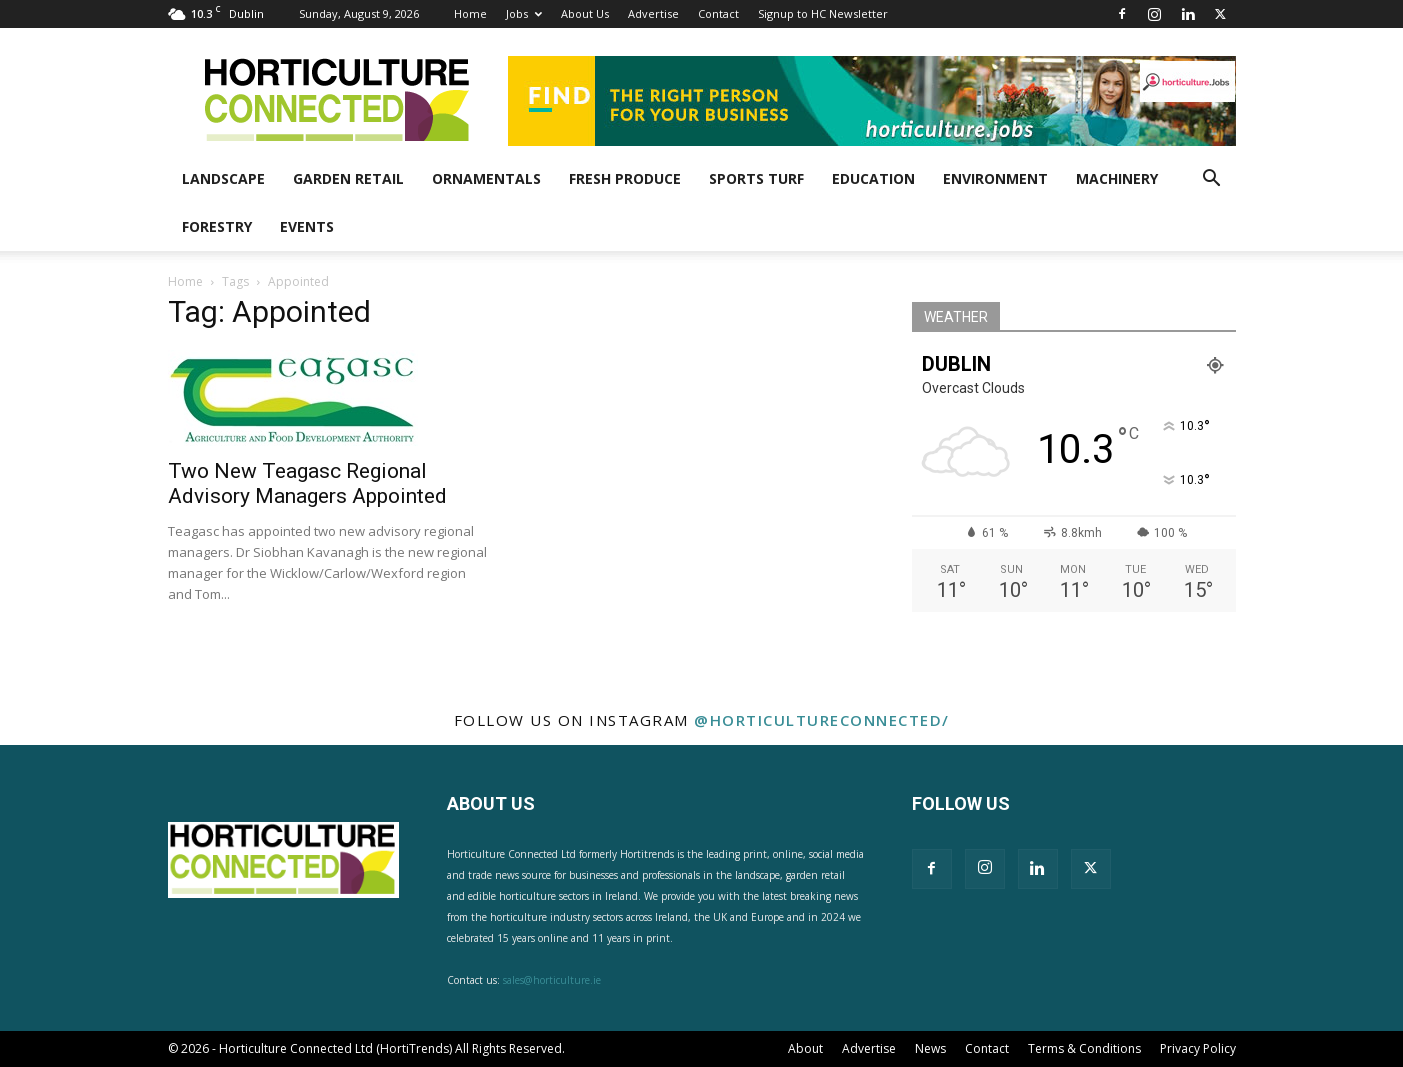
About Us (585, 13)
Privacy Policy (1198, 1048)
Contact (718, 13)
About (805, 1048)
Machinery (1117, 178)
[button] (1212, 180)
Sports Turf (756, 178)
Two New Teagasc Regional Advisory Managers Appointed (307, 483)
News (930, 1048)
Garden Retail (348, 178)
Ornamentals (486, 178)
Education (873, 178)
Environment (995, 178)
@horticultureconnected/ (822, 720)
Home (470, 13)
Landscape (223, 178)
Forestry (217, 226)
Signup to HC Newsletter (823, 13)
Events (307, 226)
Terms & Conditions (1084, 1048)
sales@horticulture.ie (552, 980)
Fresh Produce (625, 178)
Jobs (524, 13)
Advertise (653, 13)
